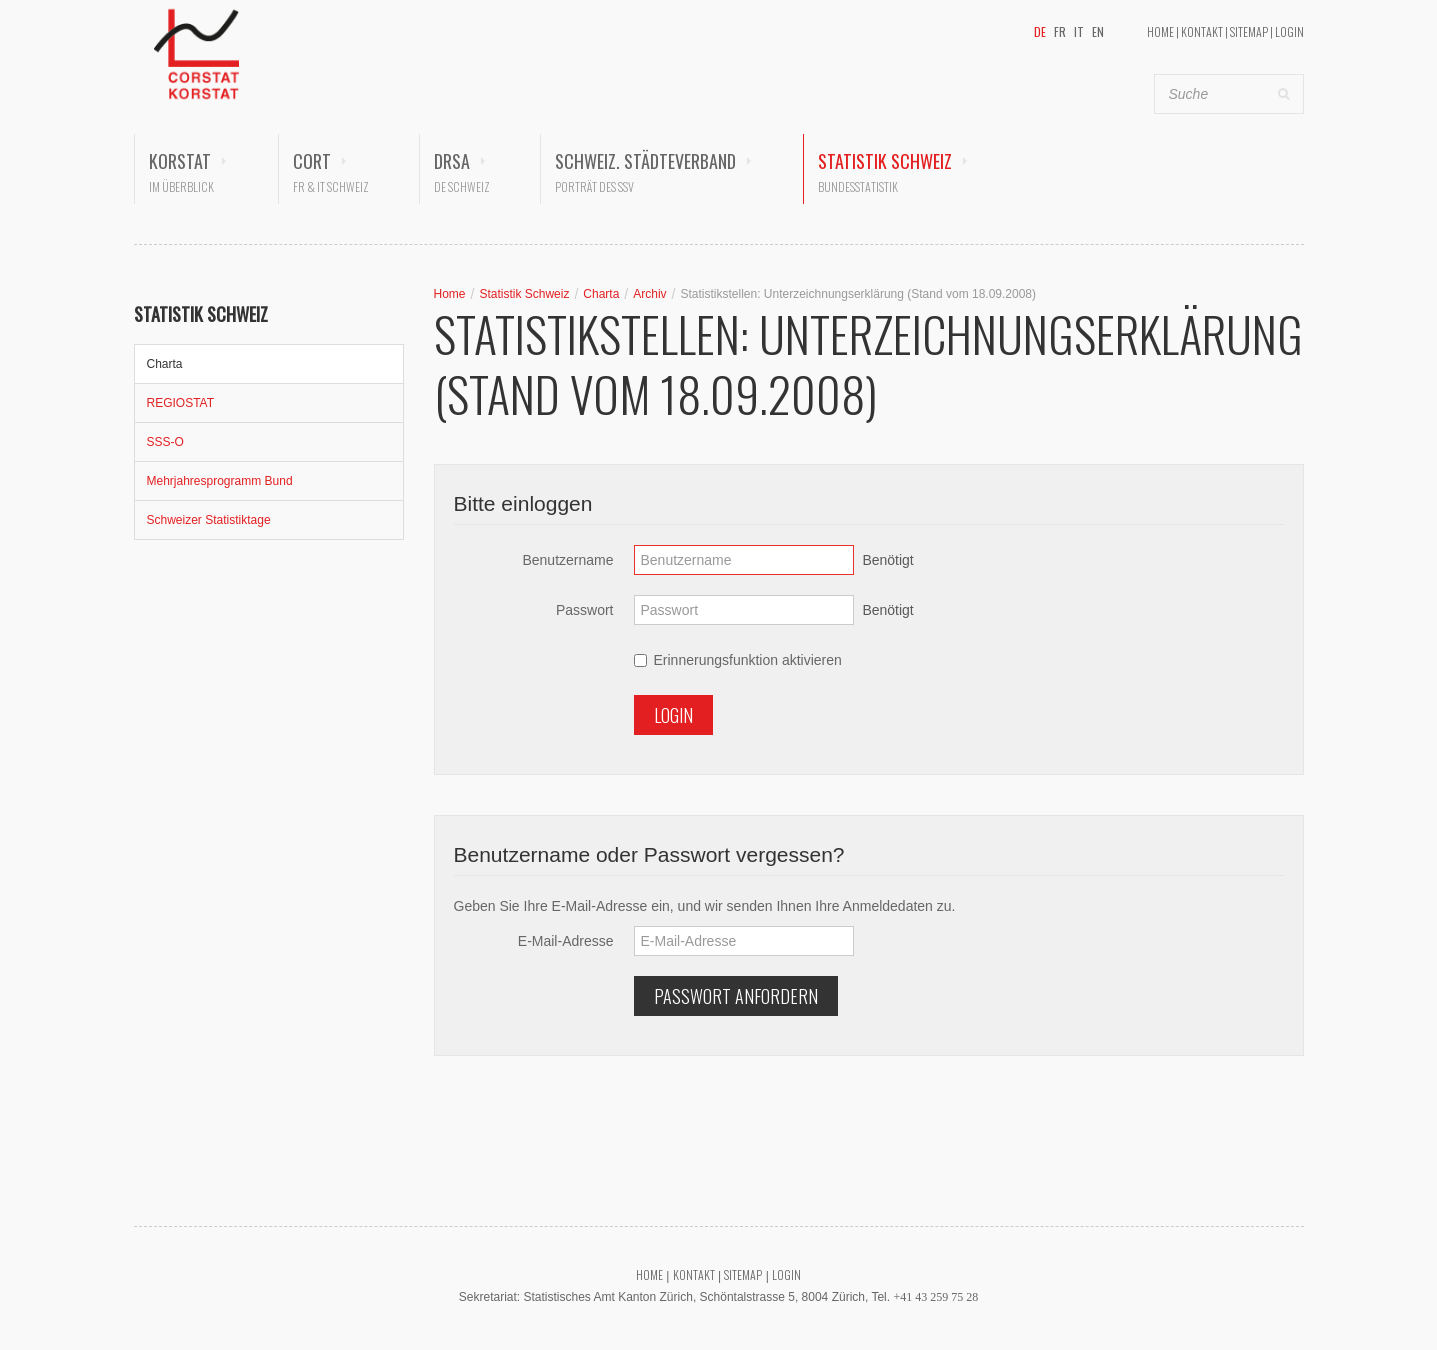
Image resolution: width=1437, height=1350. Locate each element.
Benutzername (567, 560)
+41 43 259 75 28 (935, 1297)
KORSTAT (180, 161)
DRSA (452, 161)
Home (1160, 31)
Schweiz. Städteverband (645, 161)
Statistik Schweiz (885, 161)
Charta (165, 364)
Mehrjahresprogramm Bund (220, 481)
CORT (312, 161)
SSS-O (165, 442)
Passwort (585, 610)
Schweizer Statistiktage (209, 520)
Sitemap (1249, 31)
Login (1289, 31)
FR (1060, 31)
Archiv (649, 294)
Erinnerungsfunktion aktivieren (738, 660)
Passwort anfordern (736, 996)
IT (1079, 31)
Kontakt (1202, 31)
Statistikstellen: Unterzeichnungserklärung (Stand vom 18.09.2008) (858, 294)
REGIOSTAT (181, 403)
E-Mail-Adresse (566, 941)
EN (1098, 31)
